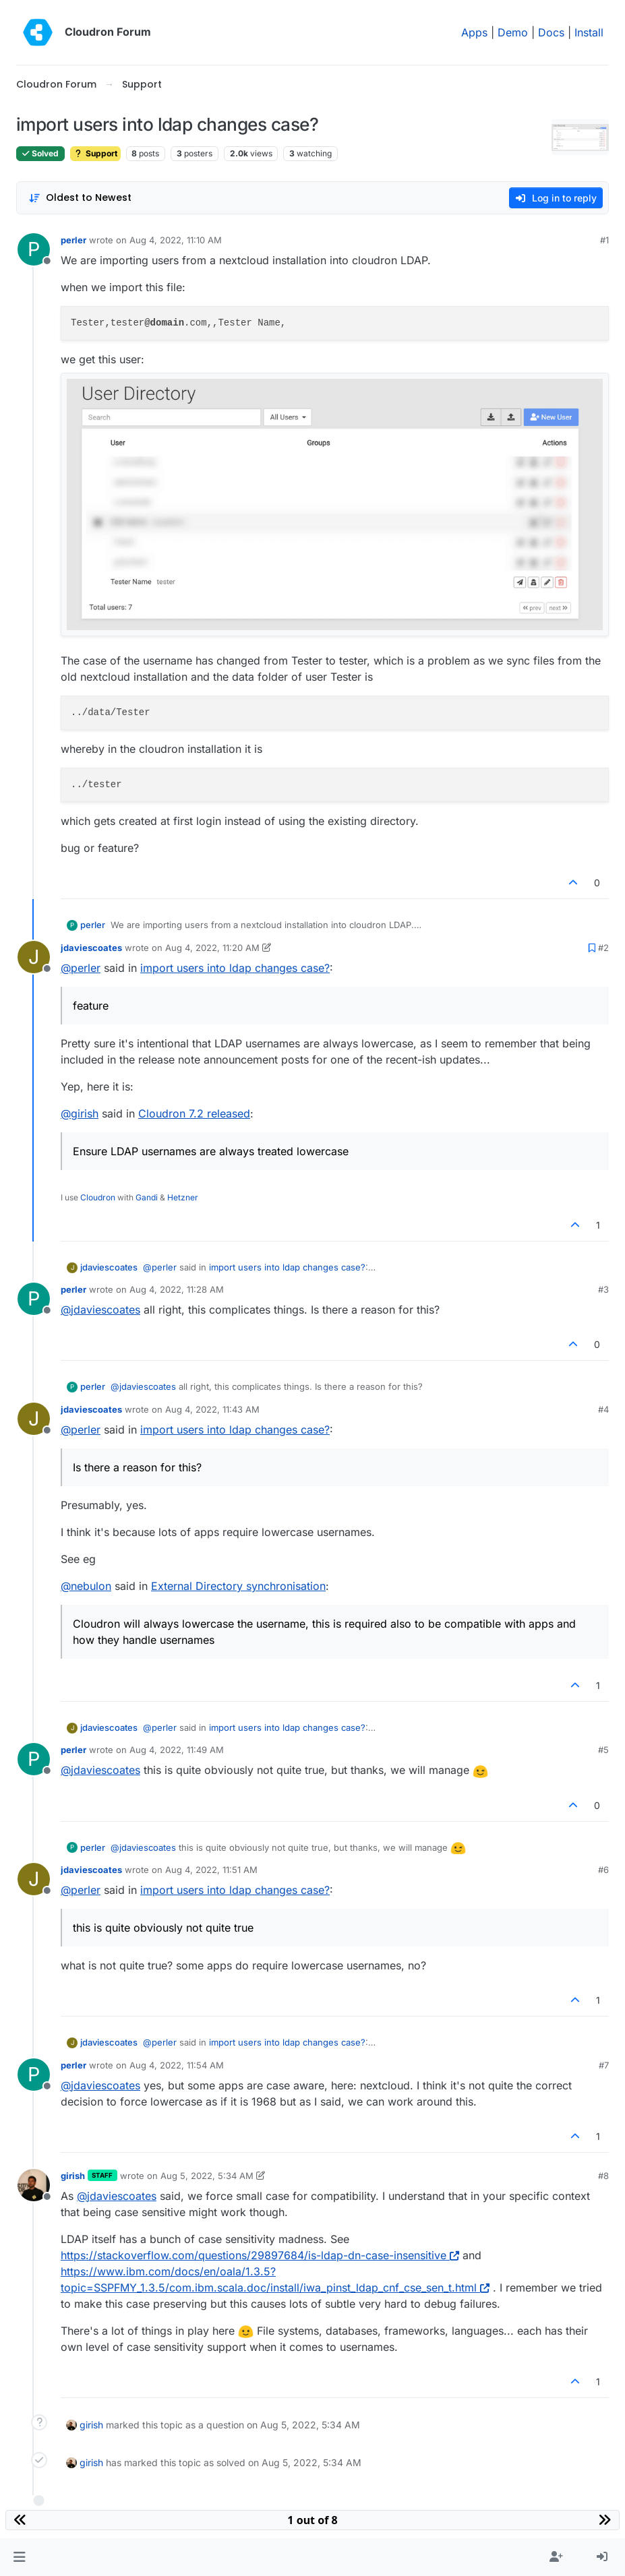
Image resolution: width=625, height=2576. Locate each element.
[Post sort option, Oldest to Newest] (80, 197)
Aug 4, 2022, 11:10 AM (175, 240)
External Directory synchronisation (238, 1586)
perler (73, 240)
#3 (603, 1289)
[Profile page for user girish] (34, 2185)
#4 (603, 1409)
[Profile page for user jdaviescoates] (34, 957)
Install (588, 32)
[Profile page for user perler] (34, 249)
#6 (603, 1869)
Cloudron (97, 1197)
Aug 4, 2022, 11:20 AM (212, 947)
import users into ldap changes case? (235, 968)
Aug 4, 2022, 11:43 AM (212, 1409)
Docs (551, 32)
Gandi (147, 1197)
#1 (604, 240)
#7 (604, 2065)
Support (95, 153)
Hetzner (182, 1197)
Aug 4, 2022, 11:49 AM (176, 1749)
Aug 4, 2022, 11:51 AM (211, 1869)
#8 (603, 2175)
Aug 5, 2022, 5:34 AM (207, 2175)
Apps (474, 32)
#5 (603, 1749)
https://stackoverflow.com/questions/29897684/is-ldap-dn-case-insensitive (260, 2255)
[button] (19, 2557)
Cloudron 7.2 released (194, 1113)
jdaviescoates (91, 947)
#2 (603, 947)
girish (73, 2175)
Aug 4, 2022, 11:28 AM (176, 1289)
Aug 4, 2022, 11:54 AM (176, 2065)
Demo (513, 32)
